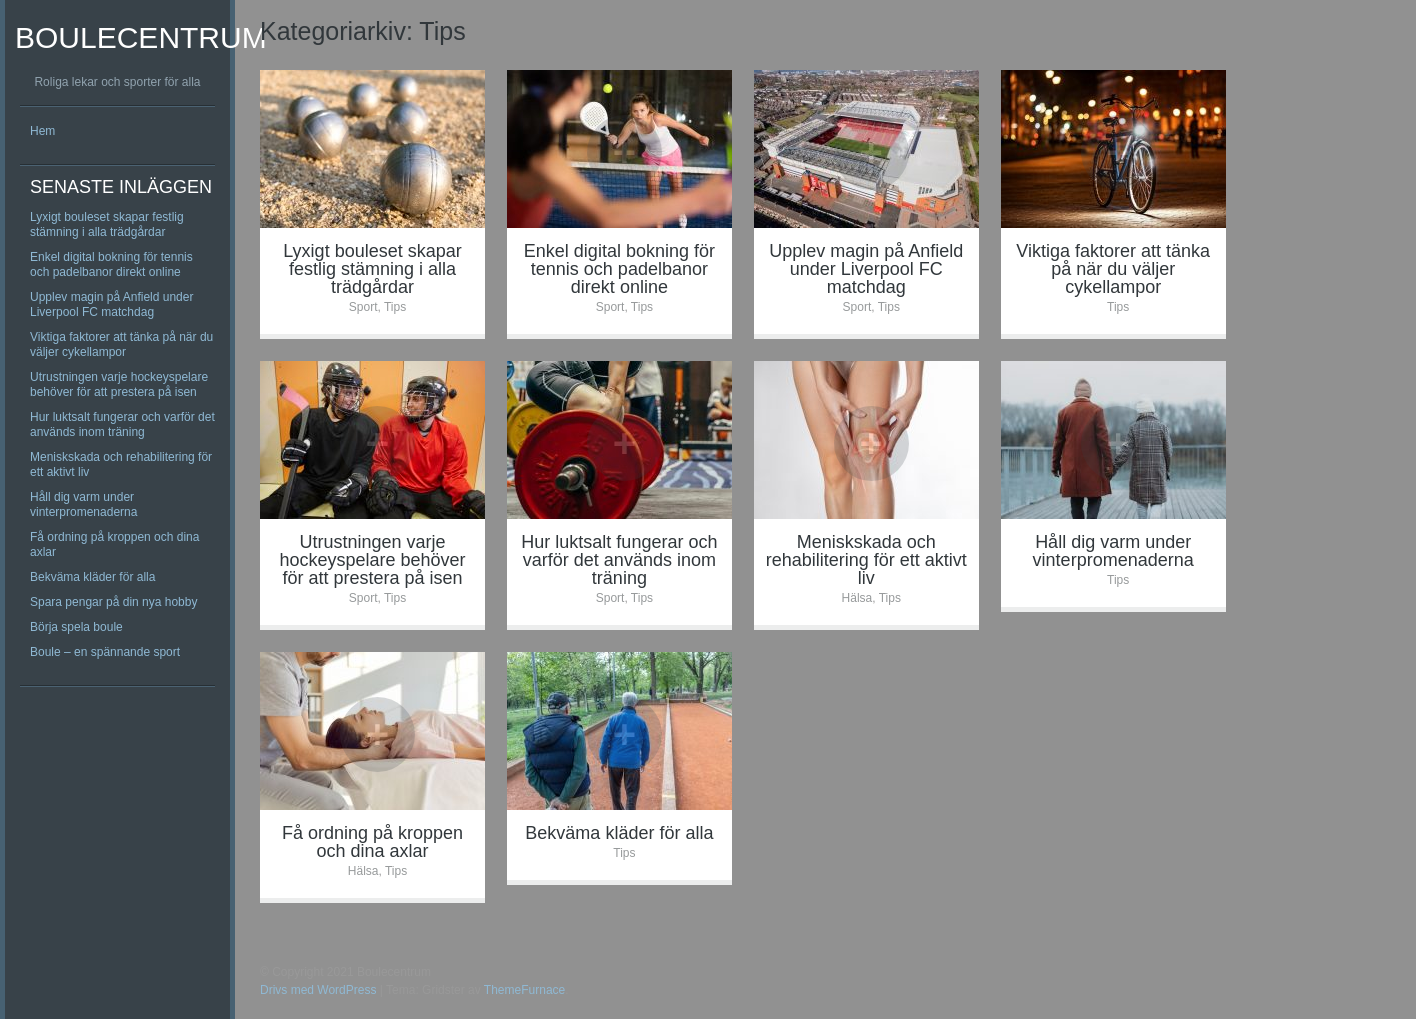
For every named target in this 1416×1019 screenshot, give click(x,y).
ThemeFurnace (524, 990)
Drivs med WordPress (318, 990)
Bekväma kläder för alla (92, 577)
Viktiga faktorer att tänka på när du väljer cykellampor (121, 344)
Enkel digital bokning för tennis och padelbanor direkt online (111, 264)
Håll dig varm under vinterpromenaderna (83, 504)
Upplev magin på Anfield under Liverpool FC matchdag (111, 304)
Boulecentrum (141, 37)
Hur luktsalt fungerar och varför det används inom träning (122, 424)
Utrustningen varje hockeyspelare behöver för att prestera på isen (119, 384)
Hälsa (857, 598)
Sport (363, 307)
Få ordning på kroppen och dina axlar (372, 842)
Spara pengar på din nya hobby (113, 602)
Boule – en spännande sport (105, 652)
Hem (42, 131)
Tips (395, 307)
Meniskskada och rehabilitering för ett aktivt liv (866, 560)
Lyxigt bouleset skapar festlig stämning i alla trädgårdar (107, 224)
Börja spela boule (76, 627)
